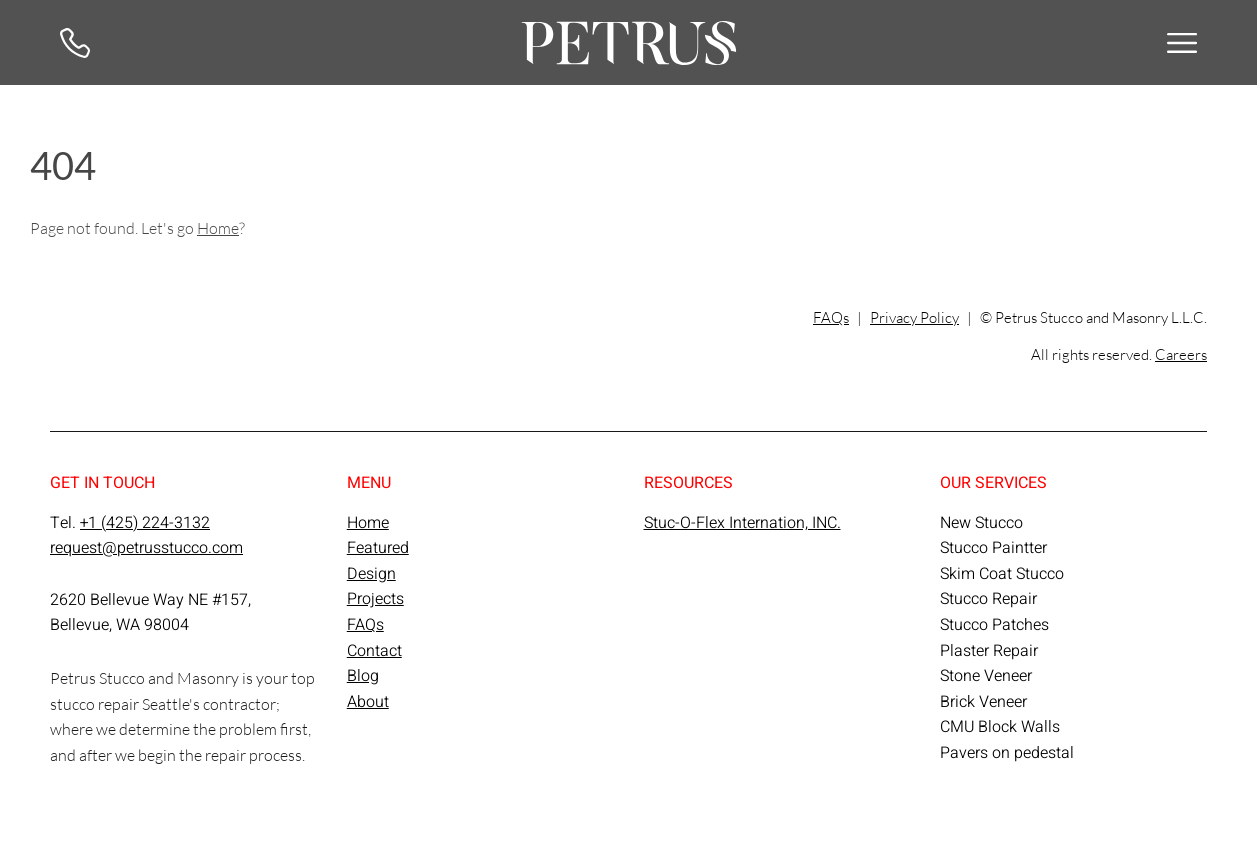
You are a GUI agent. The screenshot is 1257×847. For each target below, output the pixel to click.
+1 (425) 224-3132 (145, 523)
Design (371, 574)
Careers (1181, 354)
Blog (363, 676)
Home (218, 227)
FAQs (831, 317)
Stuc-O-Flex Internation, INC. (742, 523)
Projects (375, 599)
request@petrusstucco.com (146, 548)
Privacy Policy (914, 317)
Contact (374, 651)
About (368, 702)
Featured (378, 548)
